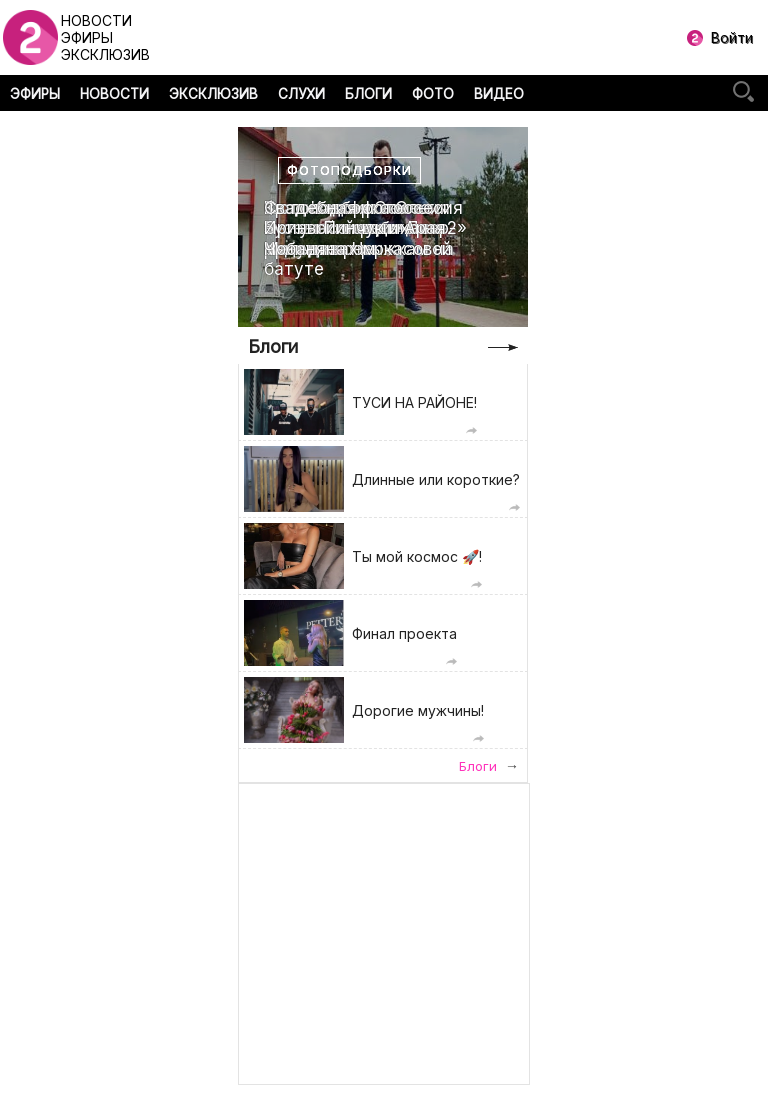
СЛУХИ (301, 94)
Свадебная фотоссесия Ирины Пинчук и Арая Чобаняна (363, 228)
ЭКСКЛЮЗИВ (213, 94)
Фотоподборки (349, 170)
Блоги (273, 346)
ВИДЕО (499, 94)
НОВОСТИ (114, 94)
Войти (732, 37)
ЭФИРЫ (35, 94)
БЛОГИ (368, 94)
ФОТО (433, 94)
